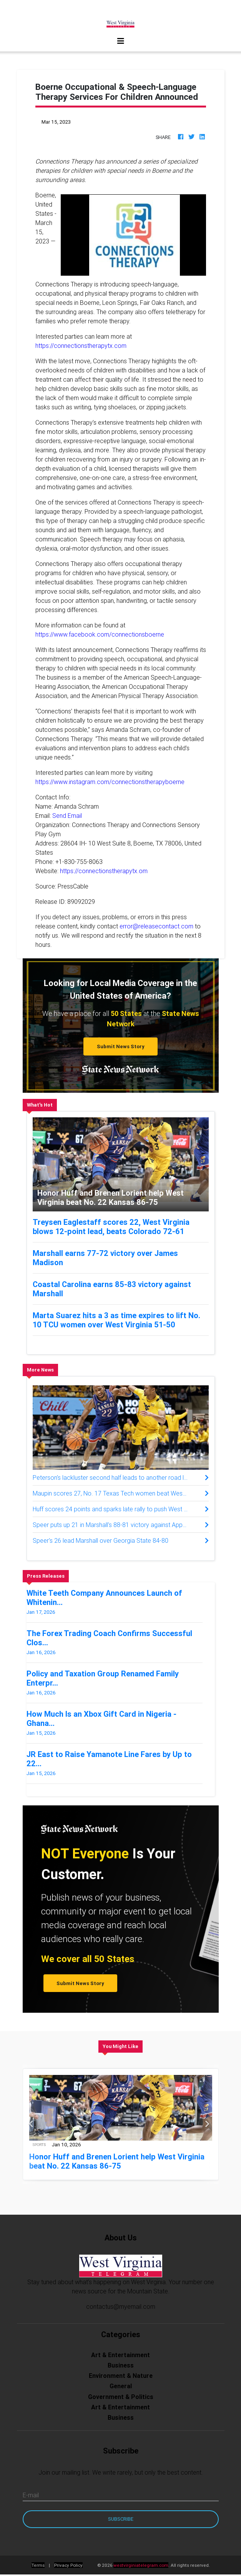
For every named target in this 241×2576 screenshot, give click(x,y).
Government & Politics (120, 2397)
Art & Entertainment (120, 2355)
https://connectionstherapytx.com (80, 345)
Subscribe (120, 2519)
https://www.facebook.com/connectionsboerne (99, 634)
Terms (38, 2565)
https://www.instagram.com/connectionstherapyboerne (109, 782)
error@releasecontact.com (156, 926)
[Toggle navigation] (121, 41)
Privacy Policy (68, 2565)
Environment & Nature (121, 2375)
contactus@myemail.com (120, 2306)
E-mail (31, 2495)
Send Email (67, 815)
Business (121, 2365)
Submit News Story (121, 1046)
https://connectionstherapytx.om (104, 871)
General (121, 2386)
